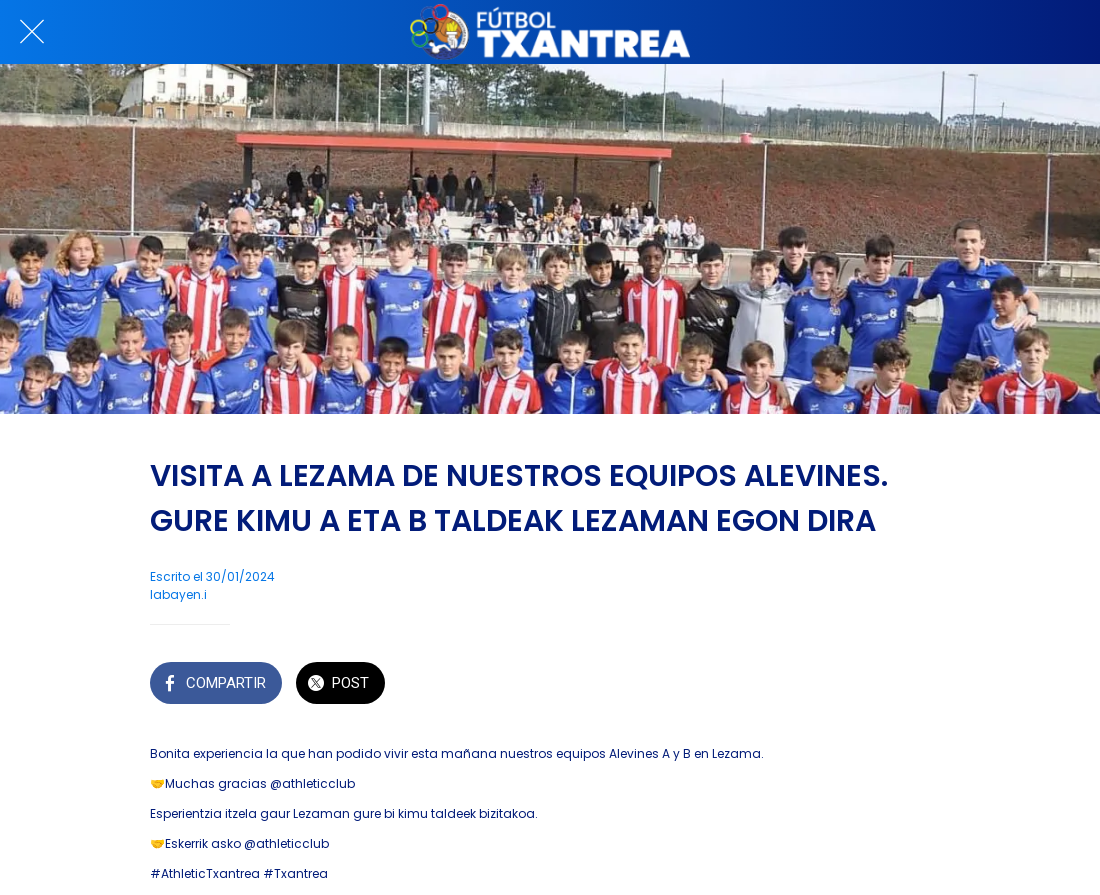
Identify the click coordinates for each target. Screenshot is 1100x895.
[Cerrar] (32, 32)
